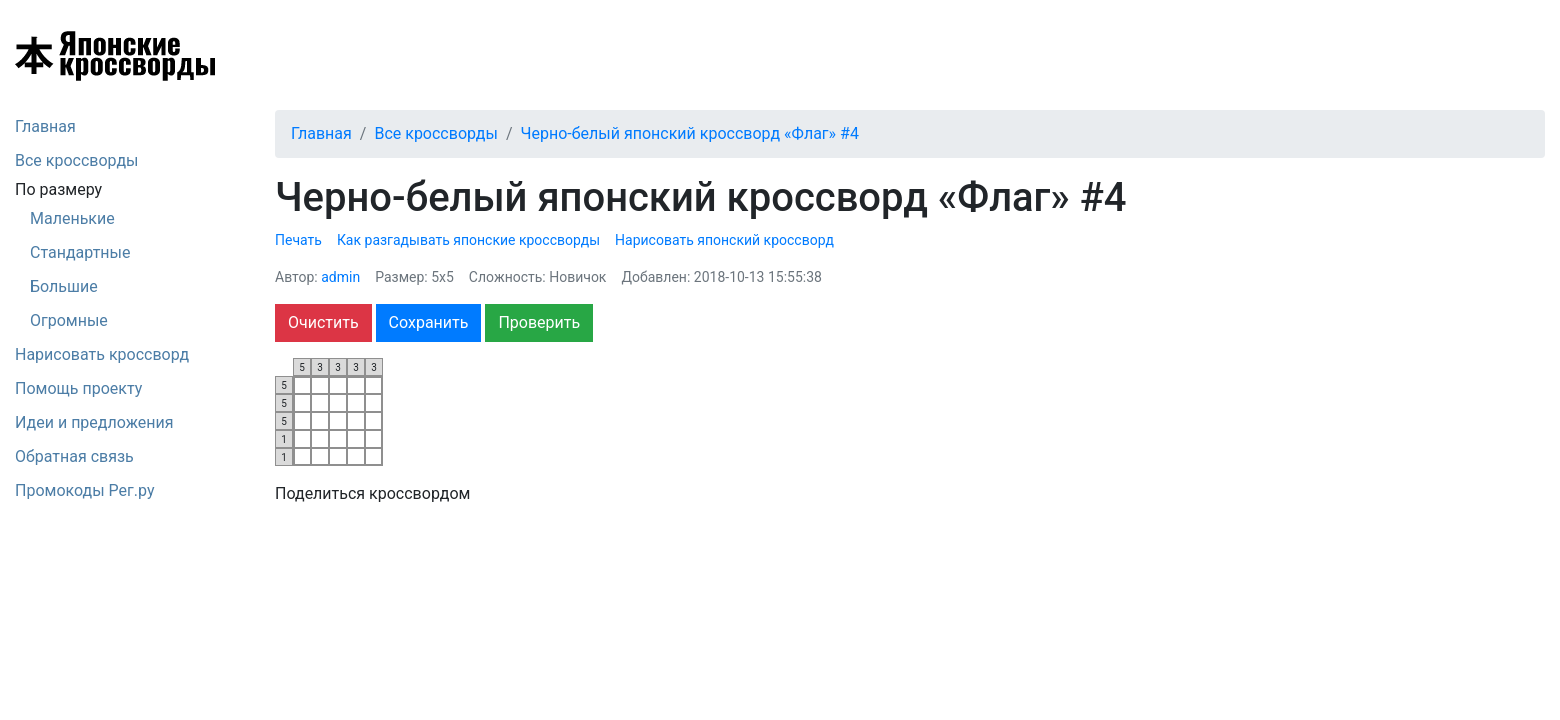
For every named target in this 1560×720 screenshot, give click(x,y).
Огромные (69, 320)
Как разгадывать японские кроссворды (468, 240)
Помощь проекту (78, 388)
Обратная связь (74, 456)
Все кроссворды (77, 160)
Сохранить (429, 322)
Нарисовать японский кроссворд (724, 240)
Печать (298, 240)
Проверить (539, 322)
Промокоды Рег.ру (85, 490)
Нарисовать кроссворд (102, 354)
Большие (64, 286)
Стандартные (80, 252)
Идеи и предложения (94, 422)
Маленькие (72, 218)
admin (340, 277)
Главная (45, 126)
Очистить (323, 322)
